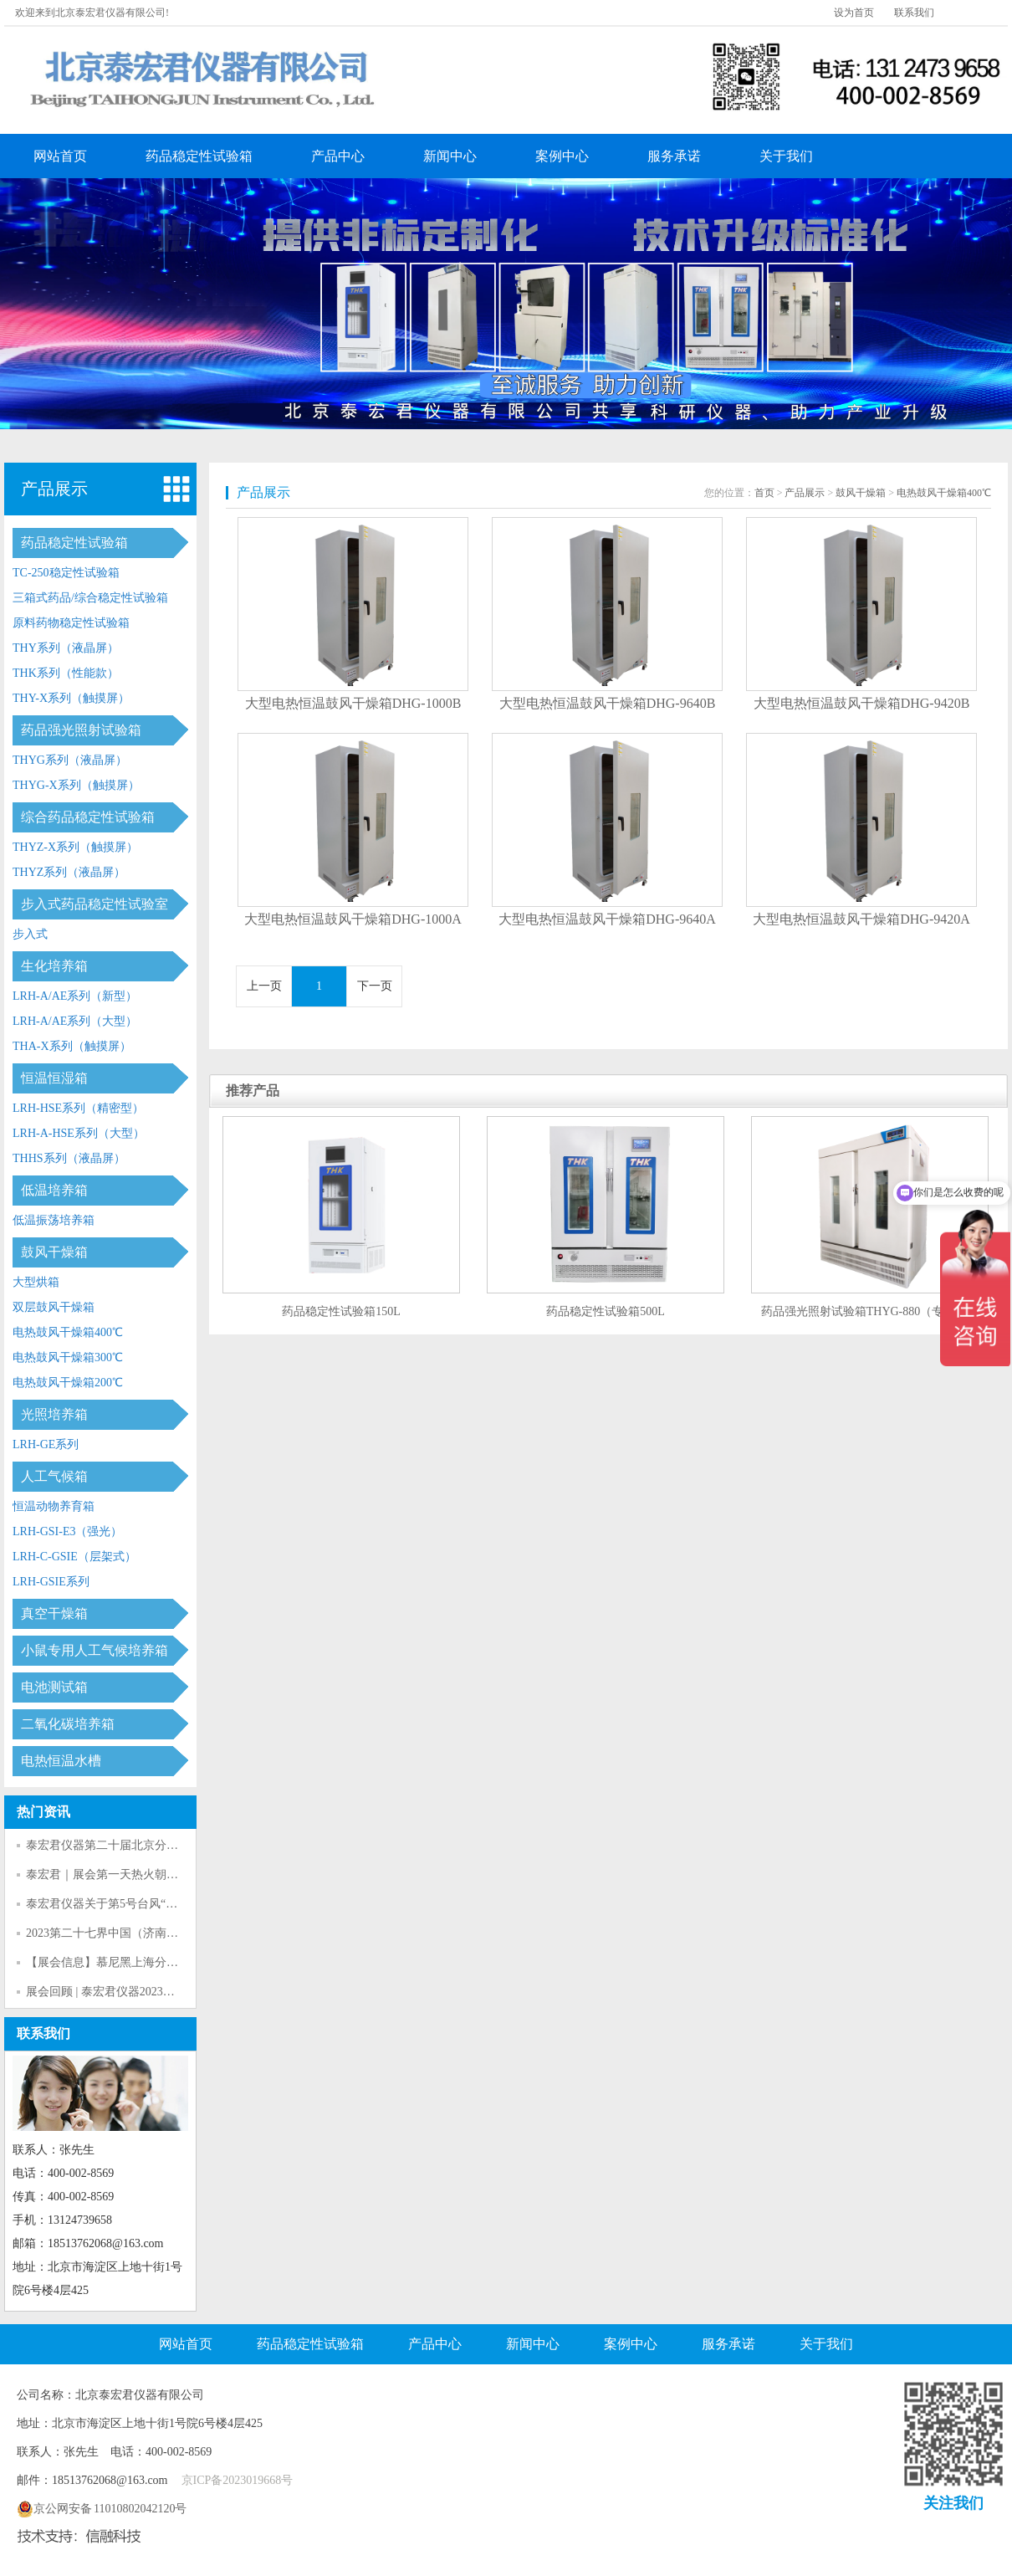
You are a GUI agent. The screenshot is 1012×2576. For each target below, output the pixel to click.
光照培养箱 (54, 1414)
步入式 (30, 934)
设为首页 (854, 12)
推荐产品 (252, 1090)
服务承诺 (674, 156)
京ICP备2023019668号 (237, 2480)
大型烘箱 (36, 1282)
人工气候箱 (54, 1476)
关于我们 (786, 156)
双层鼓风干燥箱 (54, 1307)
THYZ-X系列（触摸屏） (75, 847)
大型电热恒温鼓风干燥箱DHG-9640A (607, 919)
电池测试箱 (54, 1687)
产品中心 (338, 156)
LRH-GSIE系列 (51, 1581)
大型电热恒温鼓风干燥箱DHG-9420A (861, 919)
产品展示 (54, 488)
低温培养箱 (54, 1190)
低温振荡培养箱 (54, 1220)
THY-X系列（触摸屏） (71, 698)
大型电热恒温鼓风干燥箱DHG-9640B (607, 703)
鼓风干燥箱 (54, 1252)
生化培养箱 (54, 966)
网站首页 (60, 156)
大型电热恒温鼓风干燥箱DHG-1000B (353, 703)
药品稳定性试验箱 (199, 156)
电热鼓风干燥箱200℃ (68, 1382)
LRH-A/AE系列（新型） (75, 996)
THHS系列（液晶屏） (69, 1158)
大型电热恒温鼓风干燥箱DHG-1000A (353, 919)
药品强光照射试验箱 (81, 730)
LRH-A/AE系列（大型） (75, 1021)
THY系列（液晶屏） (66, 648)
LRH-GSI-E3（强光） (67, 1531)
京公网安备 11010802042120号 (102, 2509)
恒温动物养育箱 (54, 1506)
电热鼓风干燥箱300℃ (68, 1357)
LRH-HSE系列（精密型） (78, 1108)
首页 (764, 493)
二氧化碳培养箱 (68, 1724)
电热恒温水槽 (61, 1761)
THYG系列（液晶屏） (70, 760)
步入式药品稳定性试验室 (94, 904)
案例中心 (562, 156)
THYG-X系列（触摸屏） (76, 785)
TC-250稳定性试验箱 (66, 572)
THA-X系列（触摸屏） (72, 1046)
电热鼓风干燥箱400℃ (68, 1332)
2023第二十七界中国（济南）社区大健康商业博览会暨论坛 (178, 1933)
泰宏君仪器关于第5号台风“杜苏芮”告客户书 (139, 1903)
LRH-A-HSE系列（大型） (79, 1133)
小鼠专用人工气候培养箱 (94, 1650)
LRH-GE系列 (46, 1444)
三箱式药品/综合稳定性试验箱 (90, 598)
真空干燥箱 (54, 1613)
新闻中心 (450, 156)
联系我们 (914, 12)
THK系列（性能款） (66, 673)
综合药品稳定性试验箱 (88, 817)
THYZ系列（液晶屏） (69, 872)
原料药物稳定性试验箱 (71, 623)
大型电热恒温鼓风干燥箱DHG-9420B (862, 703)
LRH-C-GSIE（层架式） (74, 1556)
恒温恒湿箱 (54, 1078)
